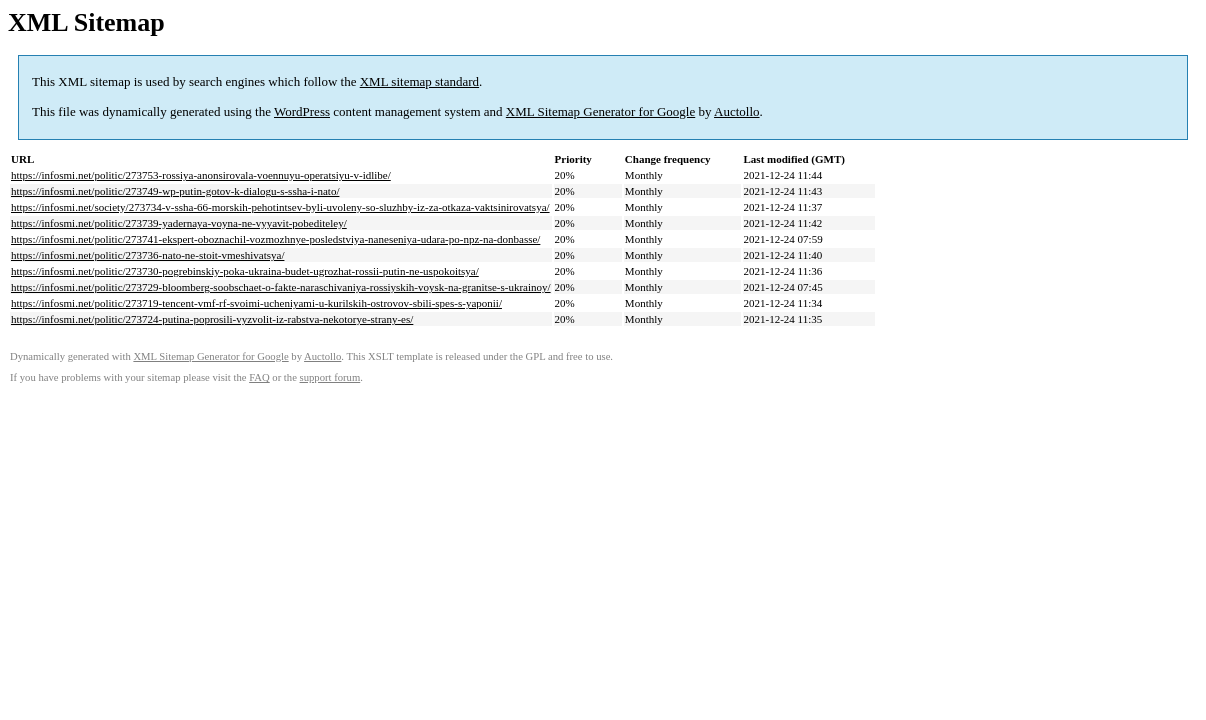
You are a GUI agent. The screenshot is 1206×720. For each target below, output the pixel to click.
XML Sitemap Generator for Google (600, 111)
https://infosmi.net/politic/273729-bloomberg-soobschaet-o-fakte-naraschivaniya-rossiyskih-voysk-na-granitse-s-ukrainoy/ (281, 287)
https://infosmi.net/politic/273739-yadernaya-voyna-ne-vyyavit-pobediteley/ (179, 223)
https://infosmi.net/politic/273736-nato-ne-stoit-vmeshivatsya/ (147, 255)
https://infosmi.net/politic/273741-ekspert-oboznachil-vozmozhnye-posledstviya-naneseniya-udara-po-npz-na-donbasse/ (275, 239)
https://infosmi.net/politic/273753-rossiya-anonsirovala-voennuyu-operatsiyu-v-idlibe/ (201, 175)
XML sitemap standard (419, 81)
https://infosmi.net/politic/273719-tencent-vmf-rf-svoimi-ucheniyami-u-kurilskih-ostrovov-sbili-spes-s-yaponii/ (256, 303)
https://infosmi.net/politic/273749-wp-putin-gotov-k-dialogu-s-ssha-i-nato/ (175, 191)
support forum (330, 377)
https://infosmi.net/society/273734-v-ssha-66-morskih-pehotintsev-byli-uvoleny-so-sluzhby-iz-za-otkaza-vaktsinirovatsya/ (280, 207)
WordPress (302, 111)
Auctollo (737, 111)
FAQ (259, 377)
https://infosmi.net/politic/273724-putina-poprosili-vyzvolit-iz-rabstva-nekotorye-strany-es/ (212, 319)
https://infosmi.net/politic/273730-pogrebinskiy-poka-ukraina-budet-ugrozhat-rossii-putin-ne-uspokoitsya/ (245, 271)
